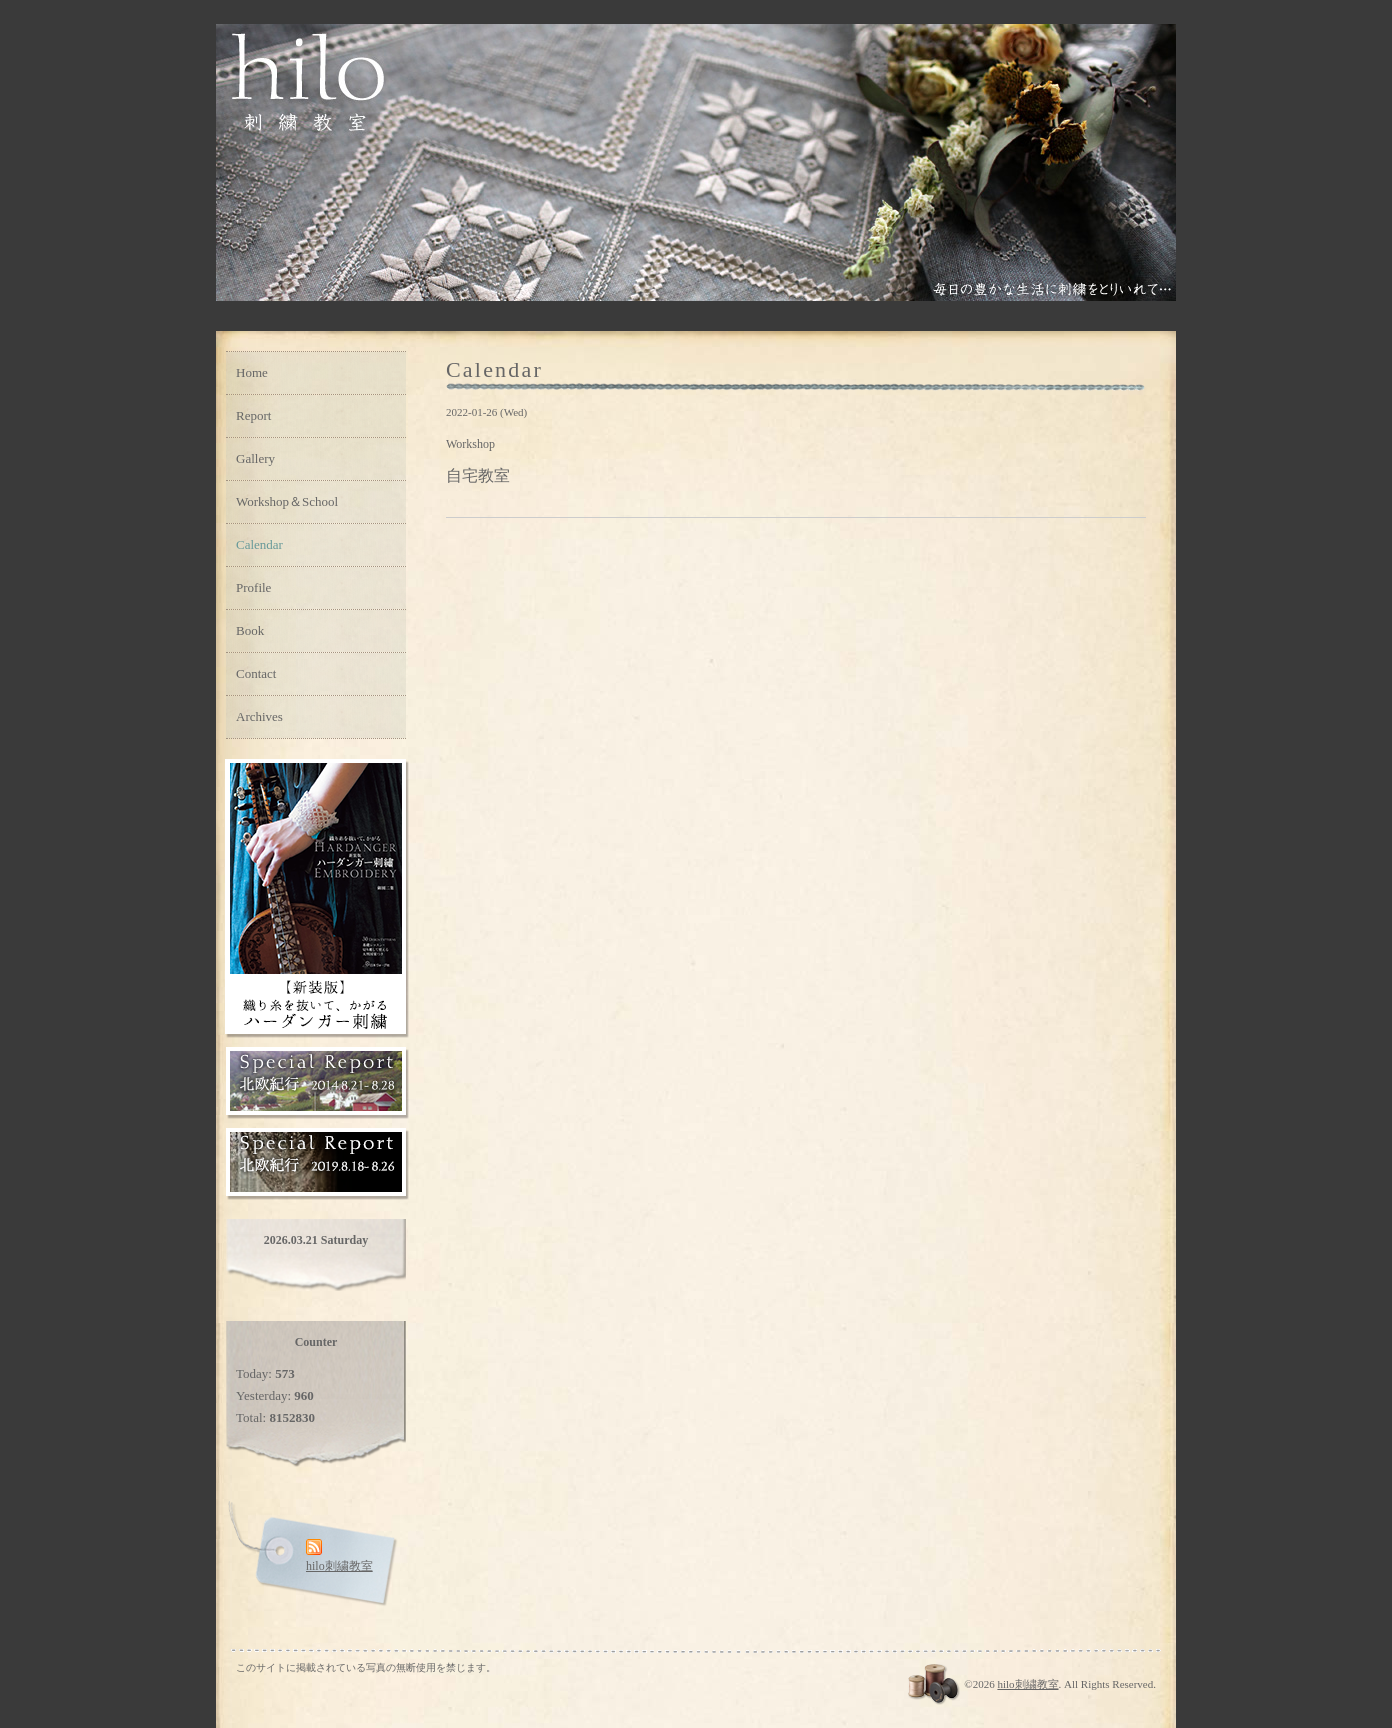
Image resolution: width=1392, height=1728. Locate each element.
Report (253, 415)
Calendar (259, 544)
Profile (253, 587)
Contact (256, 673)
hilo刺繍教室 (1027, 1684)
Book (250, 630)
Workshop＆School (287, 501)
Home (252, 372)
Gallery (255, 458)
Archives (259, 716)
